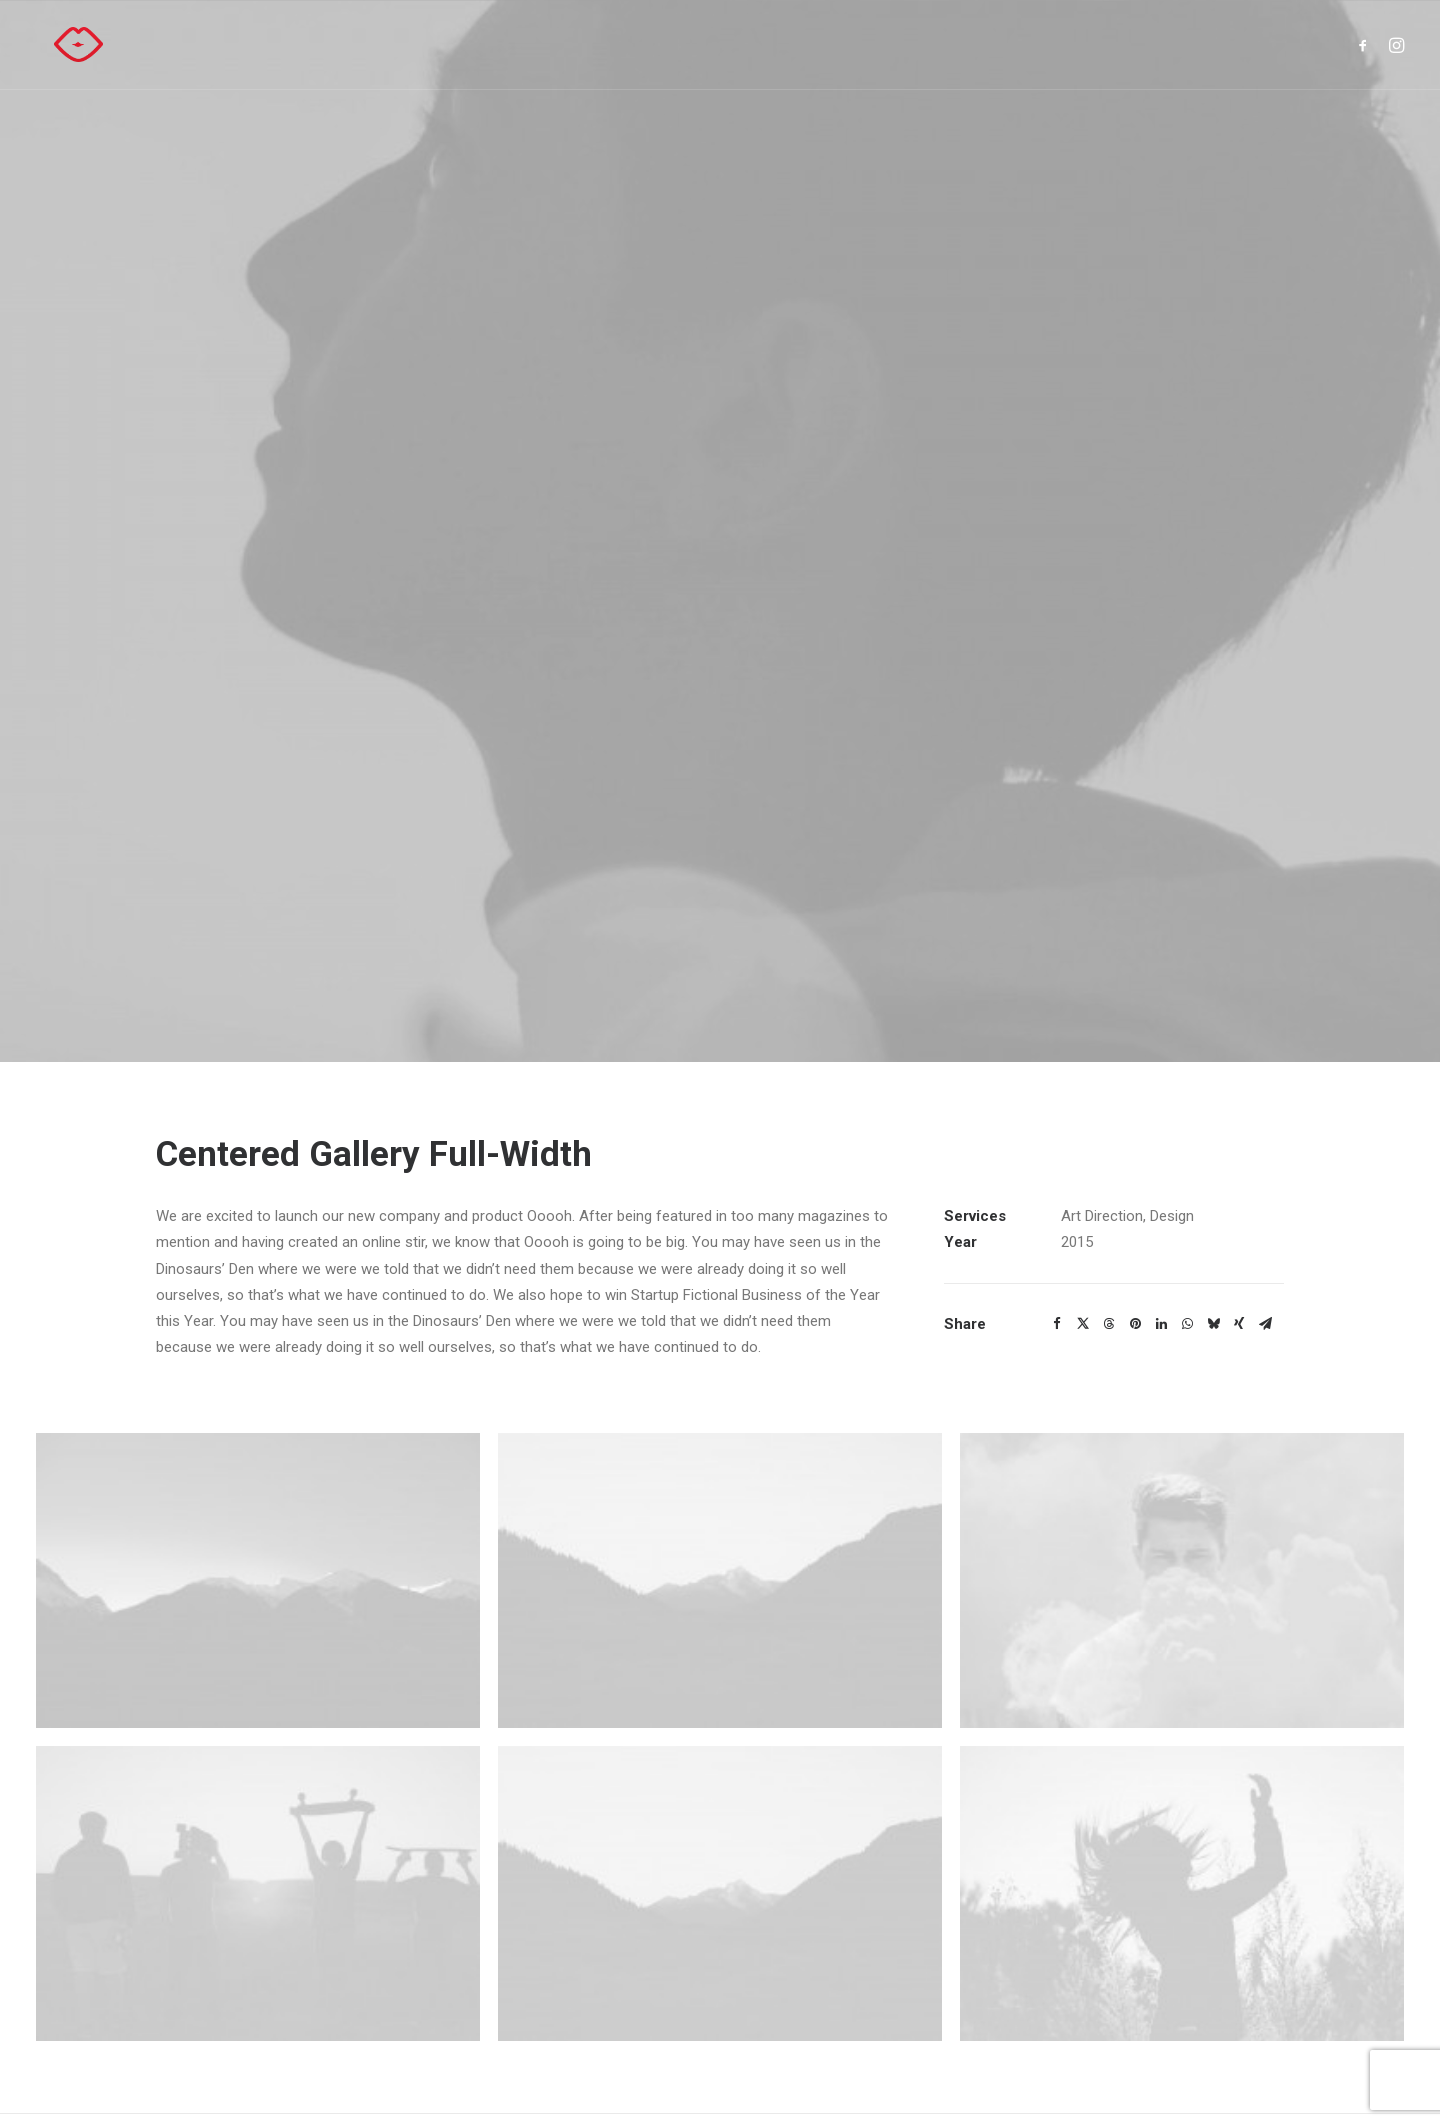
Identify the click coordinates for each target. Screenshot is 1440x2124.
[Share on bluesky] (1213, 1174)
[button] (1366, 44)
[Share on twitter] (1083, 1174)
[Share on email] (1265, 1174)
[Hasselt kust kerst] (60, 44)
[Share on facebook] (1057, 1174)
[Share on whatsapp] (1187, 1174)
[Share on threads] (1109, 1174)
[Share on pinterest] (1135, 1174)
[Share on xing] (1239, 1174)
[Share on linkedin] (1161, 1174)
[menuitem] (1366, 44)
